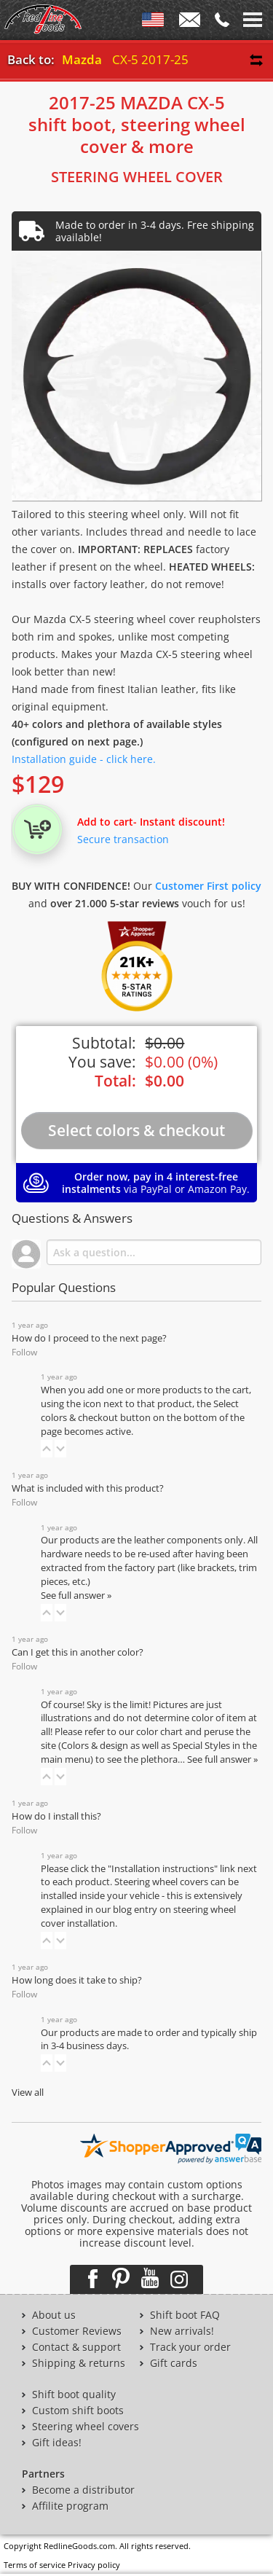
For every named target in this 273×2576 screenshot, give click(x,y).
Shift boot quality (74, 2394)
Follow (24, 1352)
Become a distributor (83, 2490)
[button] (46, 1448)
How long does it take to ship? (77, 1980)
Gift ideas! (57, 2443)
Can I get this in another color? (77, 1652)
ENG (153, 22)
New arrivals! (182, 2331)
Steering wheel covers (85, 2427)
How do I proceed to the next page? (89, 1338)
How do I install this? (56, 1816)
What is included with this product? (88, 1488)
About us (54, 2315)
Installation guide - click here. (84, 759)
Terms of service (35, 2564)
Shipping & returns (78, 2363)
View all (28, 2092)
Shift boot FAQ (185, 2315)
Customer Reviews (77, 2331)
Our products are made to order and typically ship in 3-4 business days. (149, 2040)
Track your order (190, 2347)
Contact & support (76, 2347)
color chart (160, 1732)
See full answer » (76, 1595)
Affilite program (70, 2506)
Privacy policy (94, 2564)
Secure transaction (123, 839)
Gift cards (173, 2363)
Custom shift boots (78, 2410)
